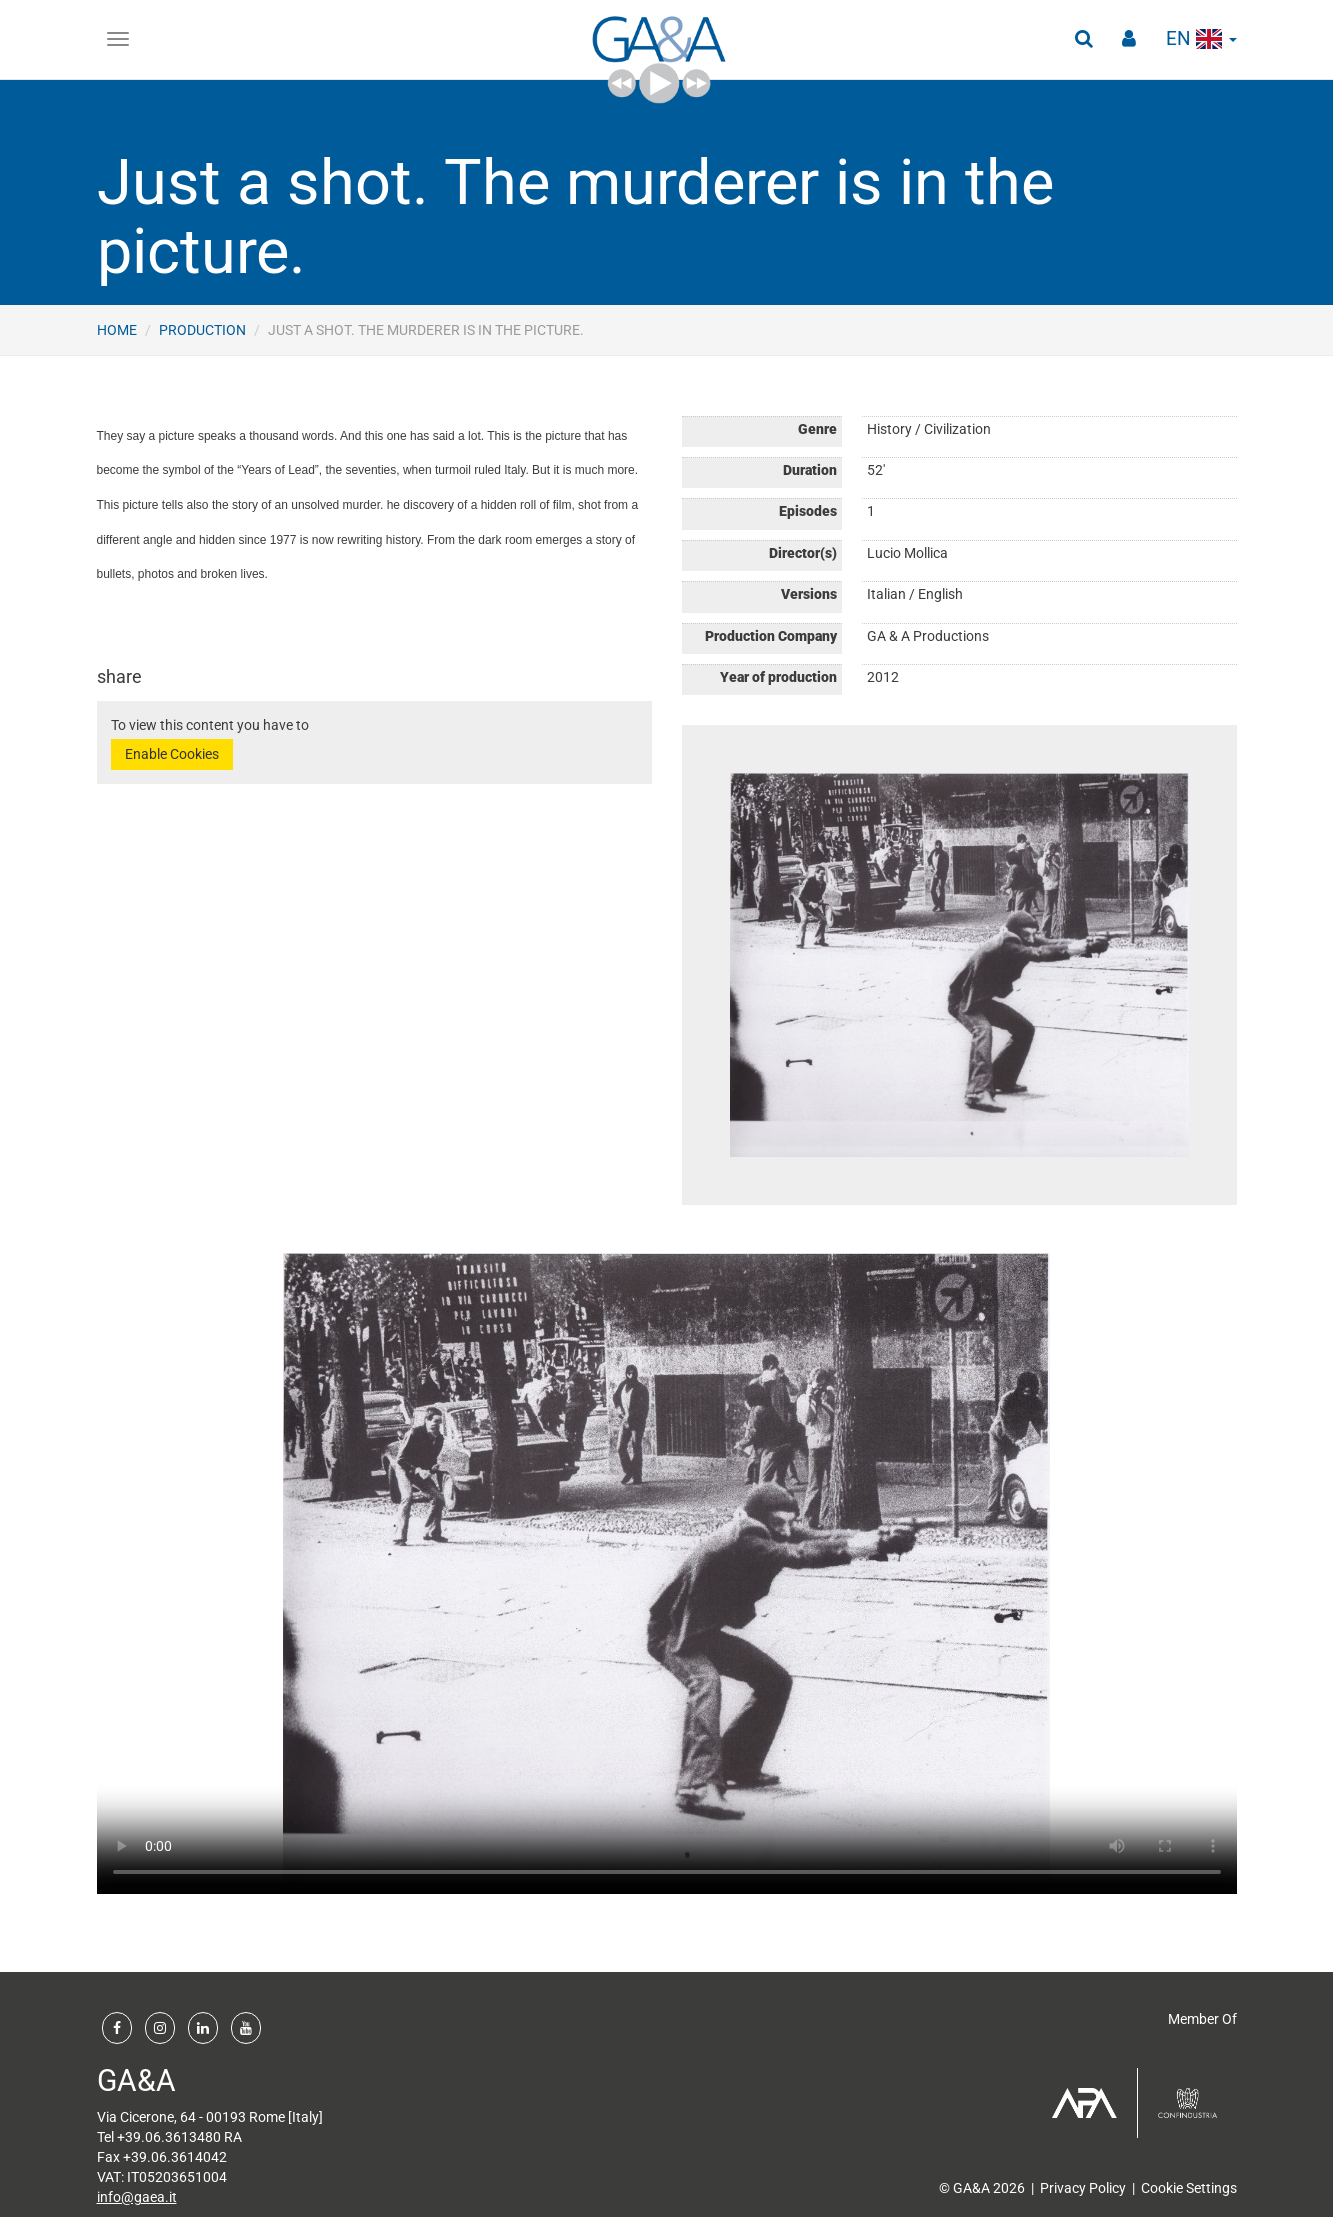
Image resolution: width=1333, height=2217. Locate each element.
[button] (1082, 40)
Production (202, 330)
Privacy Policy (1083, 2188)
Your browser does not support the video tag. (667, 1573)
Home (117, 330)
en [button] (1200, 39)
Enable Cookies (172, 754)
